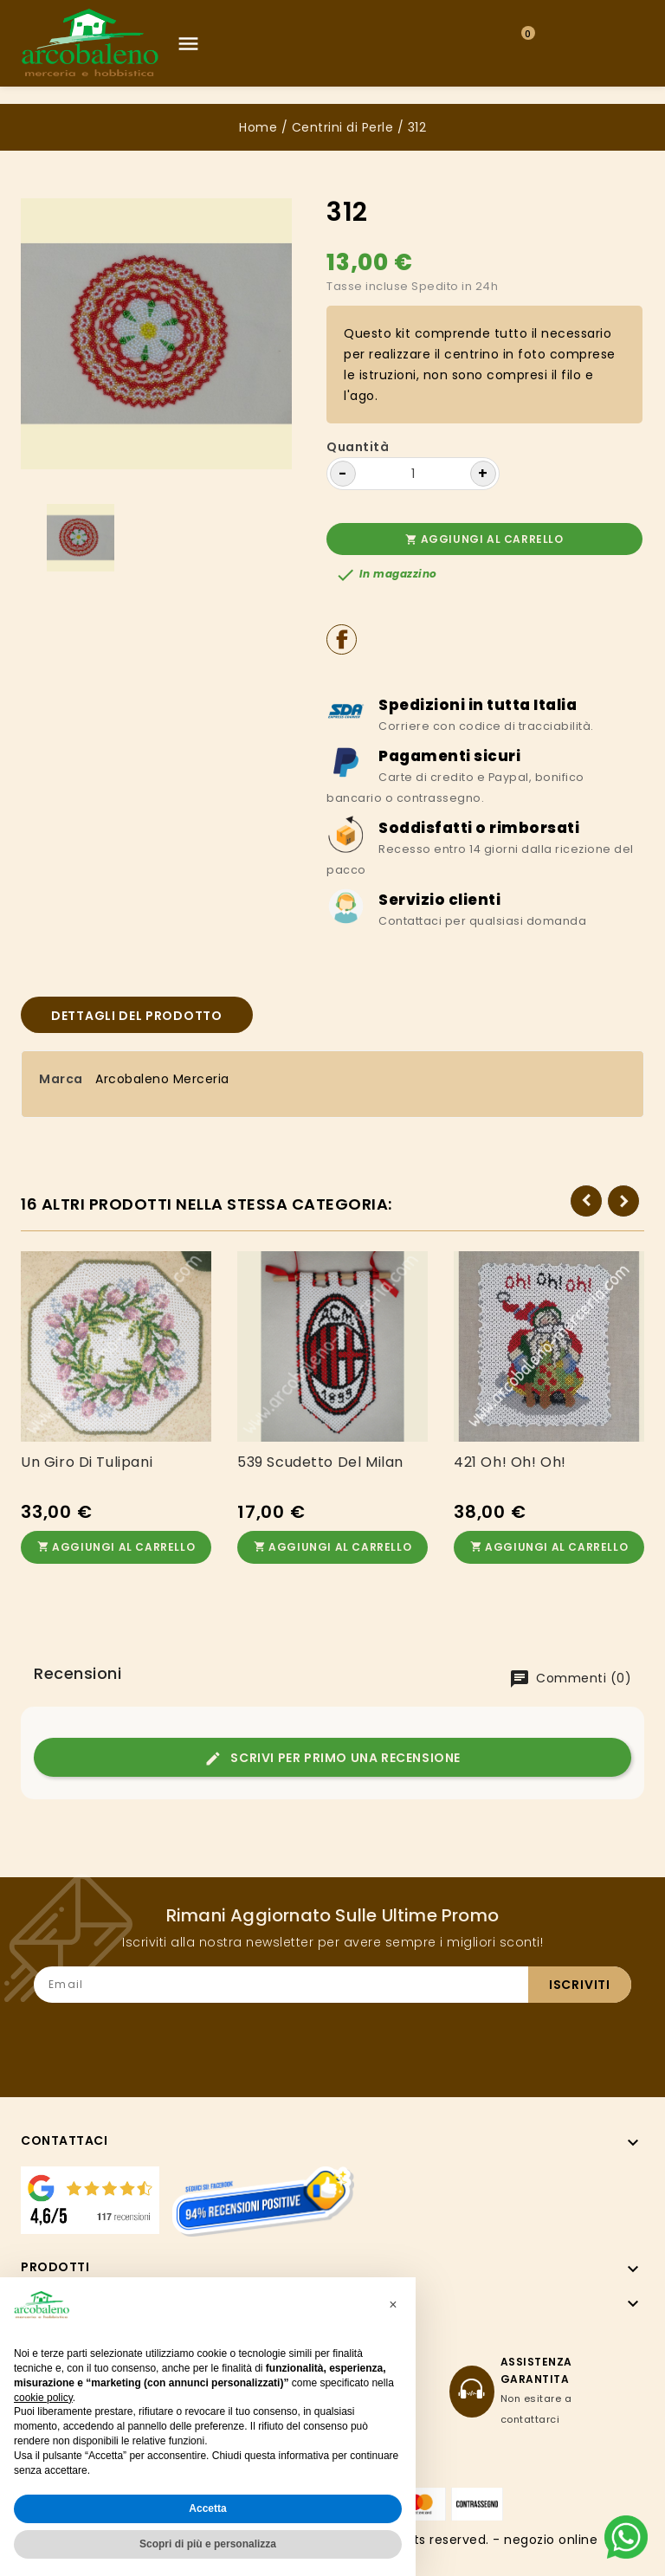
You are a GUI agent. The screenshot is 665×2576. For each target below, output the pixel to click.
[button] (393, 2305)
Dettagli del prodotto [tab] (137, 1015)
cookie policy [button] (43, 2398)
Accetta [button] (207, 2508)
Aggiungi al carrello (484, 539)
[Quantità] (413, 473)
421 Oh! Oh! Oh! (510, 1462)
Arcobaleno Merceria (162, 1079)
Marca (61, 1079)
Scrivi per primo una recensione (332, 1758)
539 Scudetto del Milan (320, 1462)
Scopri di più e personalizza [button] (207, 2544)
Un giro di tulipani (86, 1462)
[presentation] (499, 2036)
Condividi (341, 639)
